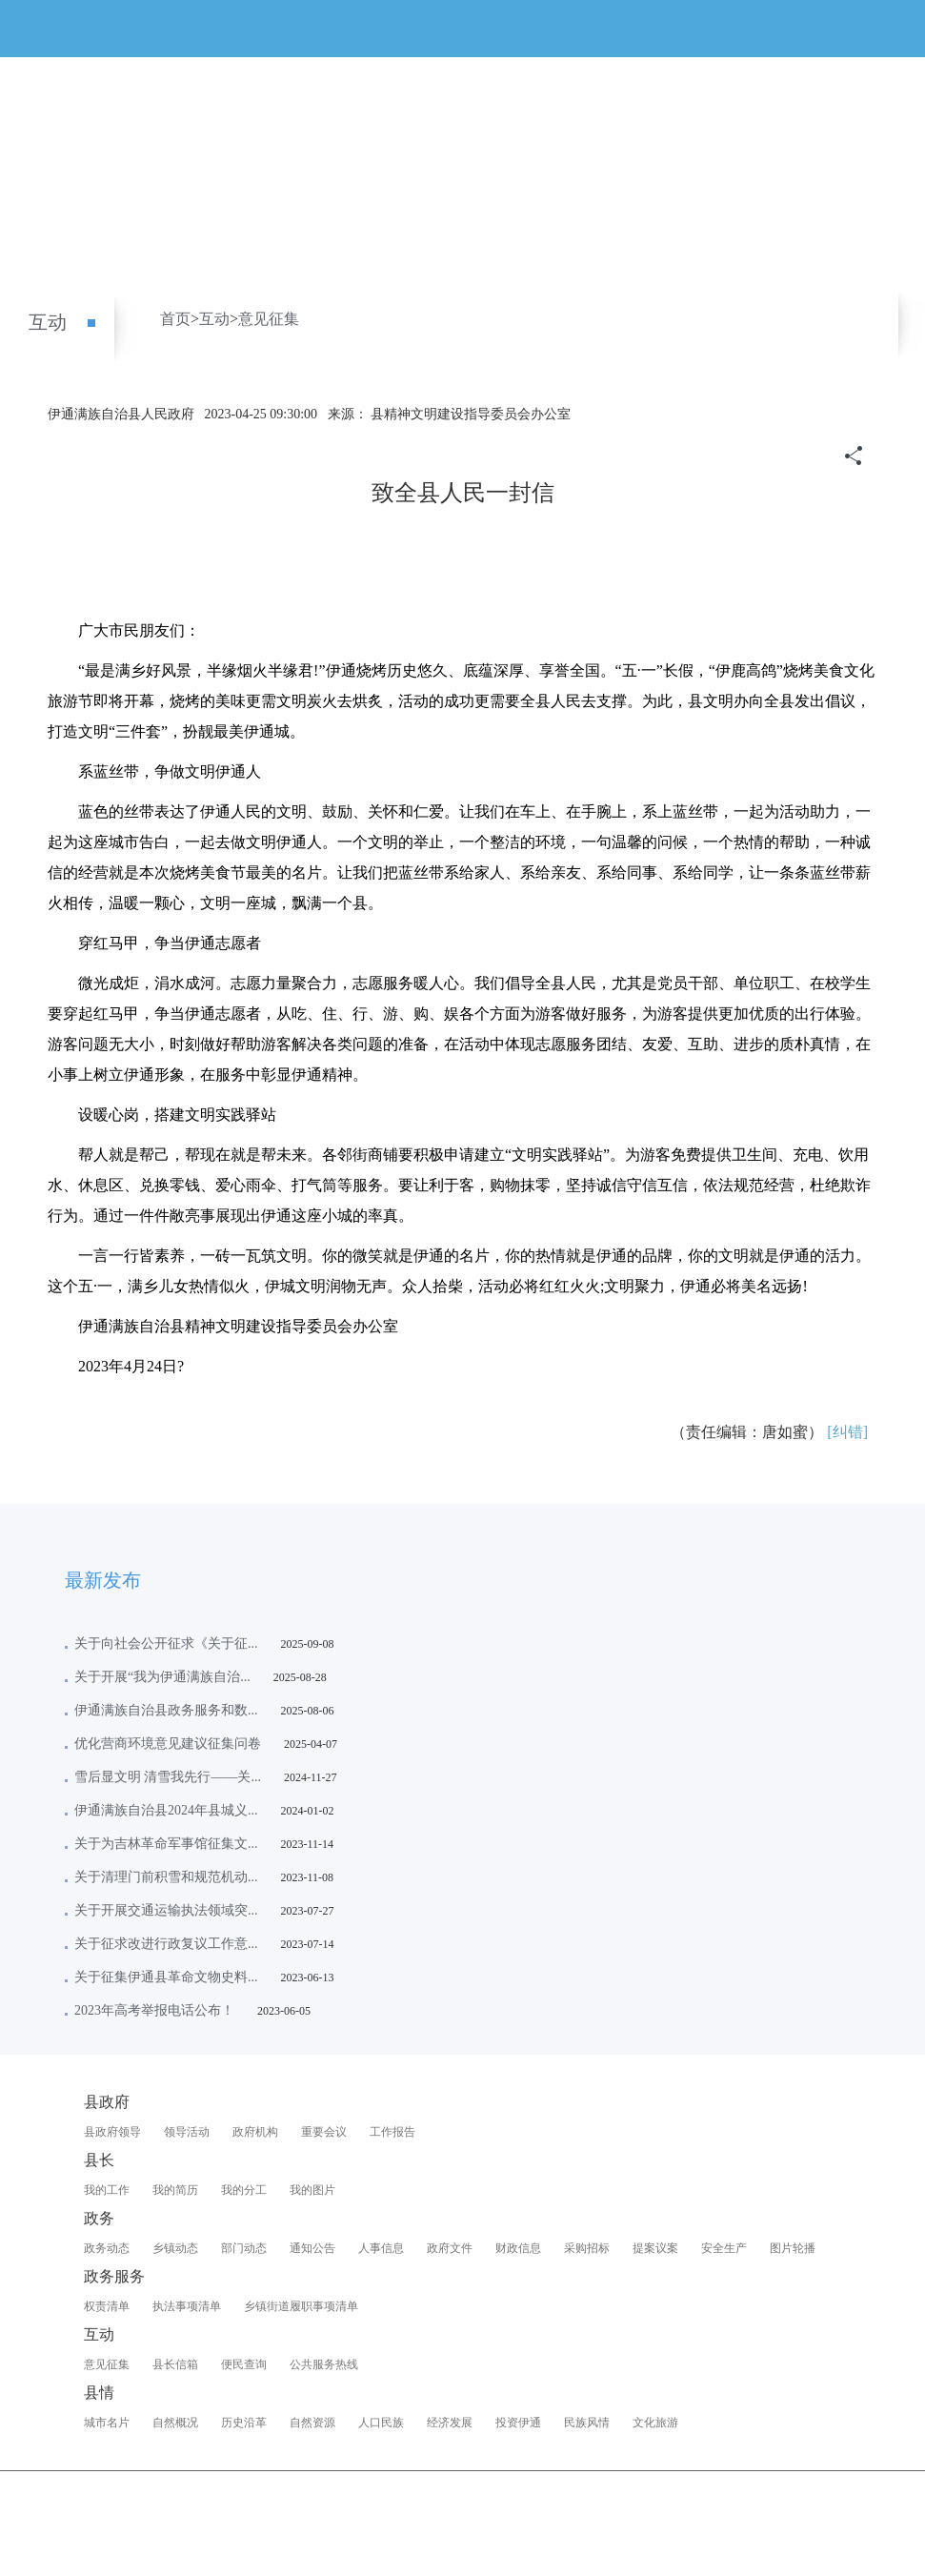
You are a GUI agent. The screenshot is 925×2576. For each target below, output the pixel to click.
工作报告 (392, 2132)
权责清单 (107, 2306)
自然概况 (175, 2422)
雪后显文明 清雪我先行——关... (167, 1777)
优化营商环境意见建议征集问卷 (167, 1743)
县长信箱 (175, 2364)
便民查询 (244, 2364)
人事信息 (381, 2248)
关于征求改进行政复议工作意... (166, 1944)
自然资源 (312, 2422)
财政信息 (518, 2248)
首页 (175, 319)
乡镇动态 (175, 2248)
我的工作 (107, 2190)
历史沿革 (244, 2422)
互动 (48, 322)
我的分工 (244, 2190)
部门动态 (244, 2248)
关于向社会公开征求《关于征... (166, 1643)
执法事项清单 (186, 2306)
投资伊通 (518, 2422)
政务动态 (107, 2248)
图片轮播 (792, 2248)
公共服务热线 (324, 2364)
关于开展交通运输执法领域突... (166, 1910)
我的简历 (175, 2190)
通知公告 (312, 2248)
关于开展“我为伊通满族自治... (162, 1677)
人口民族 (381, 2422)
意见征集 (268, 319)
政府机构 (255, 2132)
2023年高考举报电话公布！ (154, 2010)
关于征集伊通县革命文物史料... (166, 1977)
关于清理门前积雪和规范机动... (166, 1877)
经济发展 (450, 2422)
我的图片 (312, 2190)
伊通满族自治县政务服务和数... (166, 1710)
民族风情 (587, 2422)
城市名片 (107, 2422)
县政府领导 (112, 2132)
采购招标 (587, 2248)
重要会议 (324, 2132)
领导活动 (187, 2132)
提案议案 (655, 2248)
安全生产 (724, 2248)
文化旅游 (655, 2422)
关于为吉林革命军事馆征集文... (166, 1843)
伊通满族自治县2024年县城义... (166, 1810)
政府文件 (450, 2248)
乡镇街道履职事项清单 (301, 2306)
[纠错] (847, 1432)
